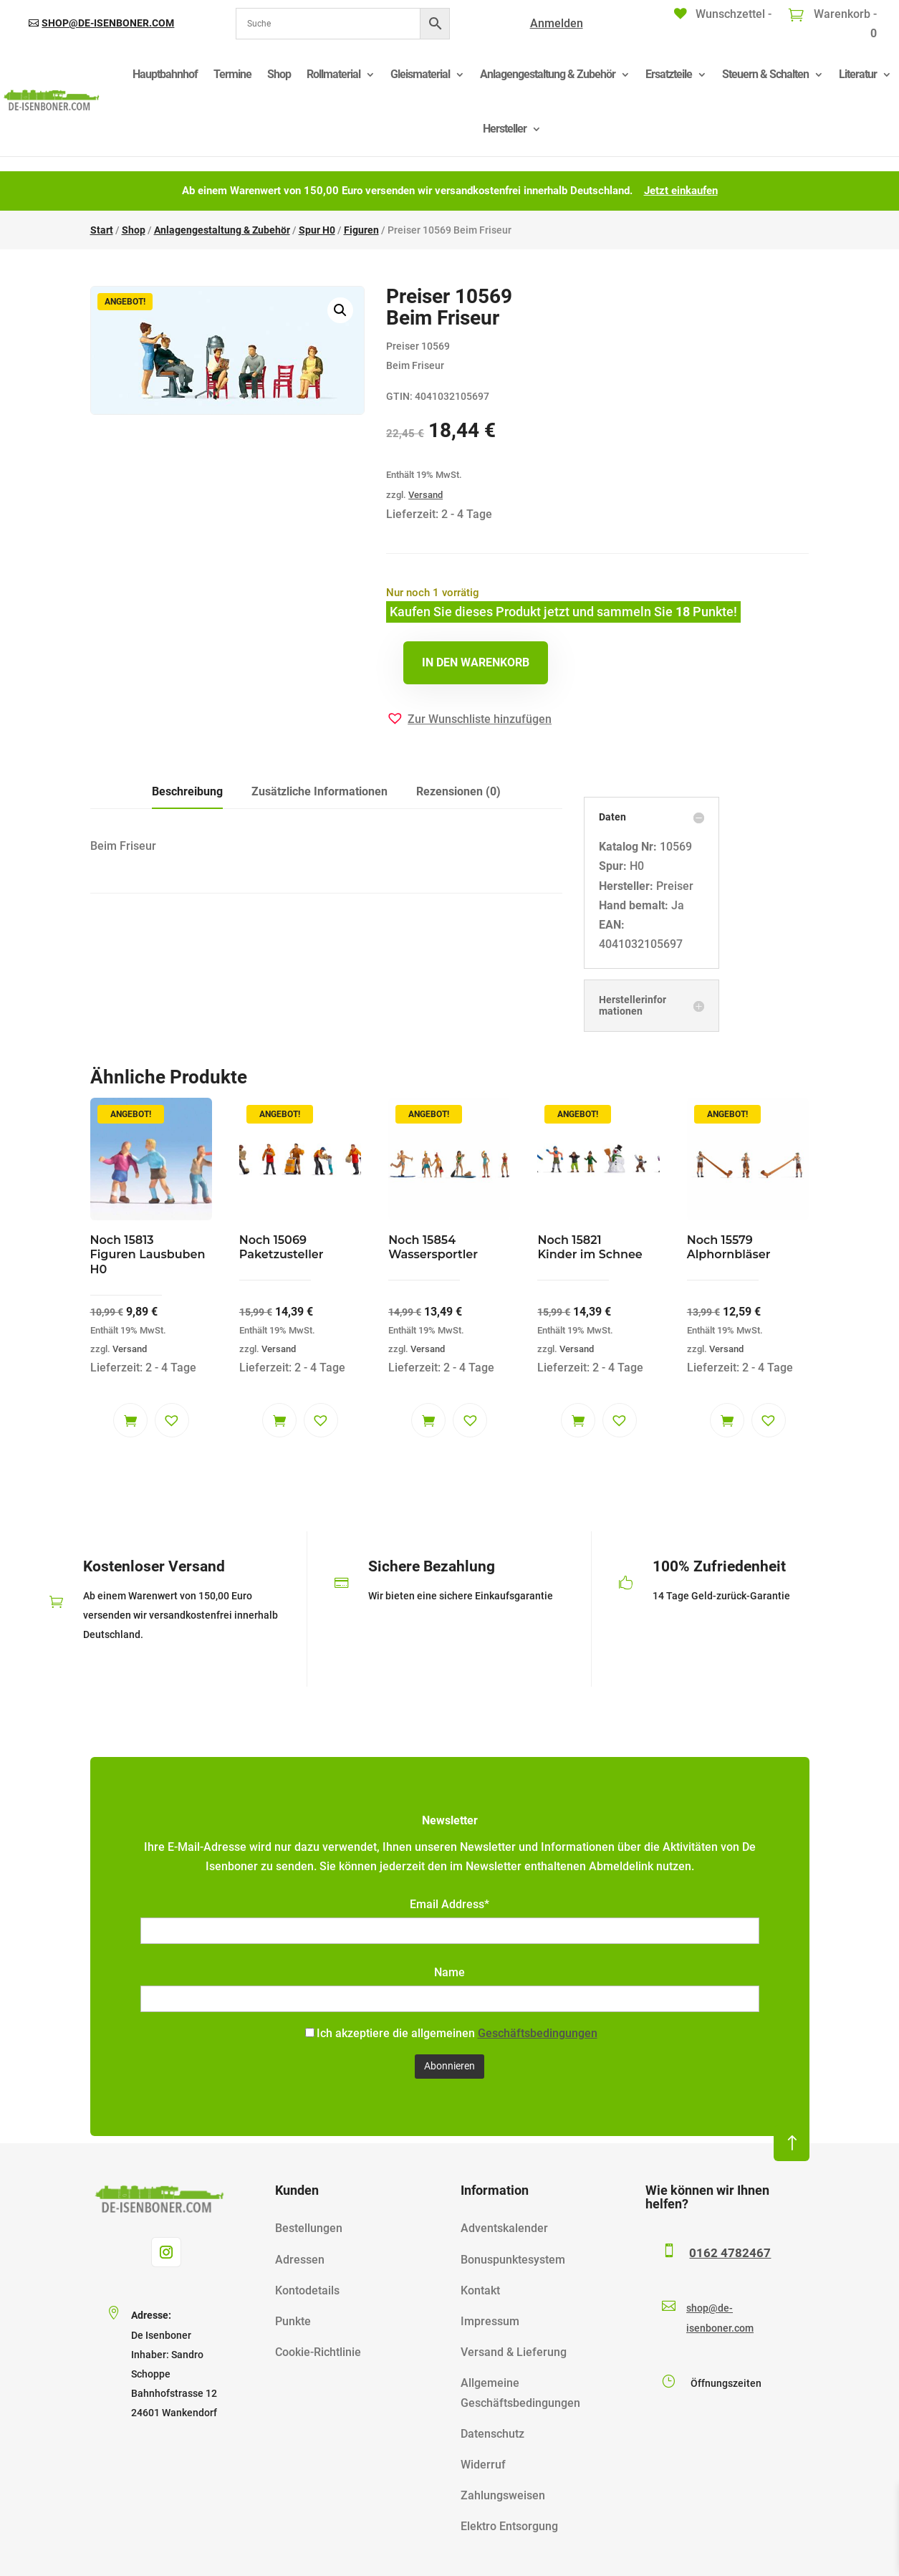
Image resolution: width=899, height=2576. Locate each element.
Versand (425, 494)
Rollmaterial (333, 74)
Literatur (858, 74)
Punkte (293, 2321)
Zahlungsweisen (503, 2495)
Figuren (361, 230)
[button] (340, 310)
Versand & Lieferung (514, 2352)
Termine (232, 74)
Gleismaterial (420, 74)
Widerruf (483, 2464)
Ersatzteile (668, 74)
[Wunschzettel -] (722, 14)
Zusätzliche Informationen (319, 791)
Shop (279, 74)
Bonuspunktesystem (513, 2259)
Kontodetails (307, 2290)
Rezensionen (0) (458, 791)
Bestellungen (308, 2228)
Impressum (490, 2321)
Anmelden (556, 23)
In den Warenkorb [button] (130, 1420)
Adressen (299, 2259)
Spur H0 (317, 230)
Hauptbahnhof (165, 74)
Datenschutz (492, 2434)
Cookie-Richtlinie (318, 2352)
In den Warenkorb (475, 662)
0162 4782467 (730, 2253)
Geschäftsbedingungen (537, 2033)
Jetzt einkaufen (681, 190)
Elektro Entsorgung (509, 2526)
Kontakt (480, 2290)
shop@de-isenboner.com (108, 23)
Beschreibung (187, 791)
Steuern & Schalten (765, 74)
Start (101, 230)
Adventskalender (504, 2228)
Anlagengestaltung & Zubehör (547, 74)
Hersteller (505, 128)
